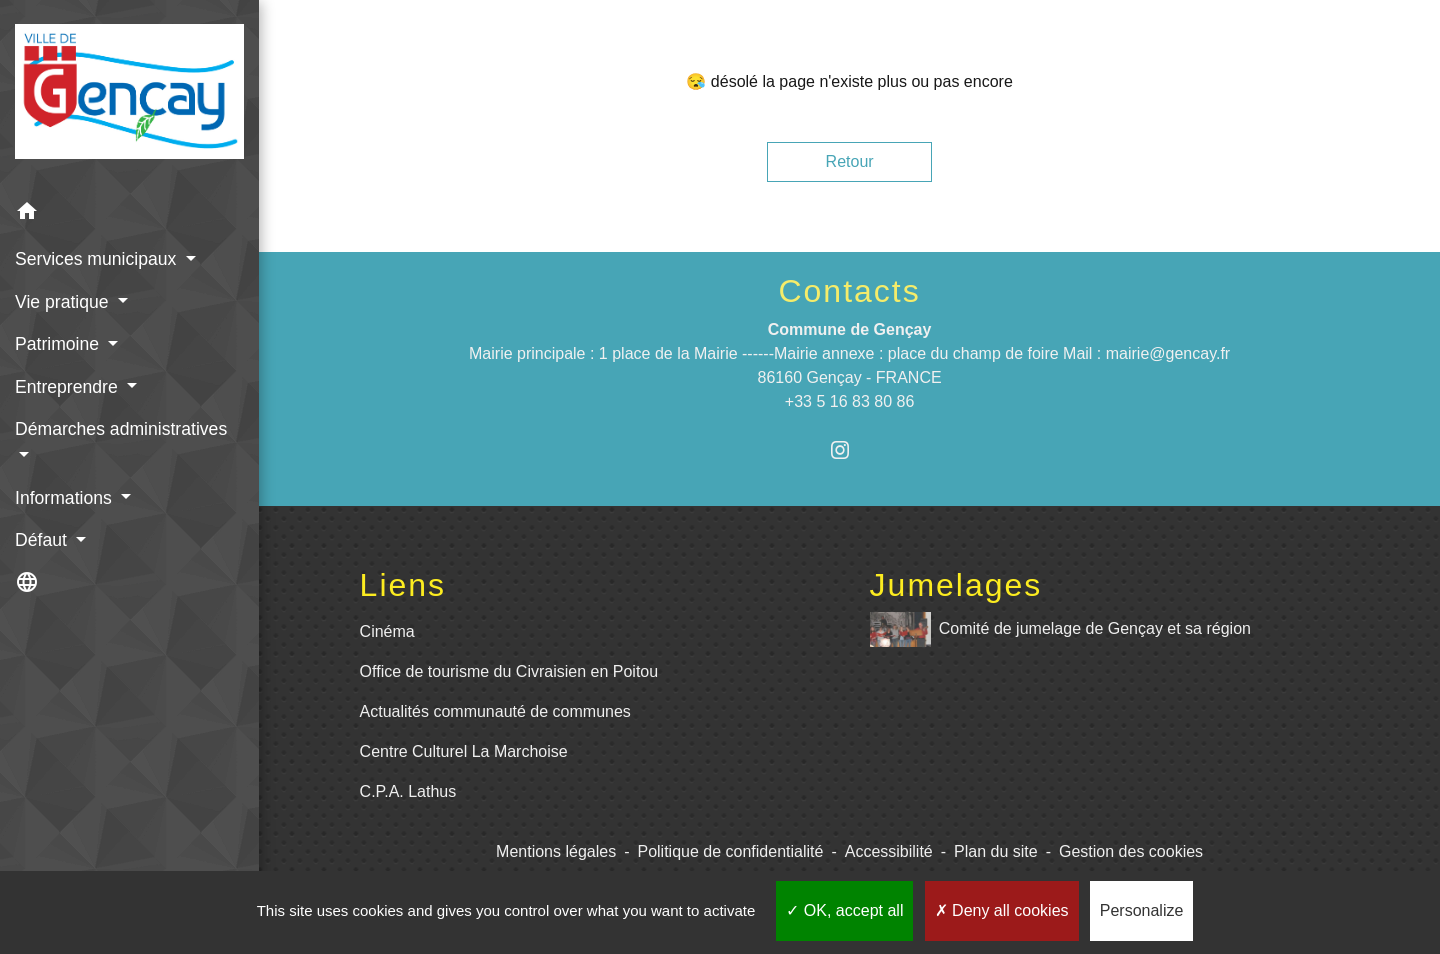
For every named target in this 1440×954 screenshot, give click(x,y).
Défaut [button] (43, 540)
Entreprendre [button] (69, 387)
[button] (129, 214)
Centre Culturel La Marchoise (464, 751)
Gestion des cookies (1131, 851)
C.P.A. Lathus (408, 791)
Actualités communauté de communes (495, 711)
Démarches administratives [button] (121, 429)
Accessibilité (889, 851)
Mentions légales (556, 851)
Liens (403, 585)
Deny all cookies (1002, 910)
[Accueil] (129, 95)
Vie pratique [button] (64, 302)
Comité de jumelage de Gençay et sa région (1060, 629)
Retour (850, 161)
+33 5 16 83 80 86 (849, 401)
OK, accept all (844, 910)
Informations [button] (66, 498)
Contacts (849, 291)
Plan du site (996, 851)
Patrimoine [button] (59, 344)
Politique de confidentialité (730, 851)
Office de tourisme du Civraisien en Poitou (509, 671)
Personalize (1142, 910)
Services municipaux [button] (98, 259)
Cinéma (387, 631)
